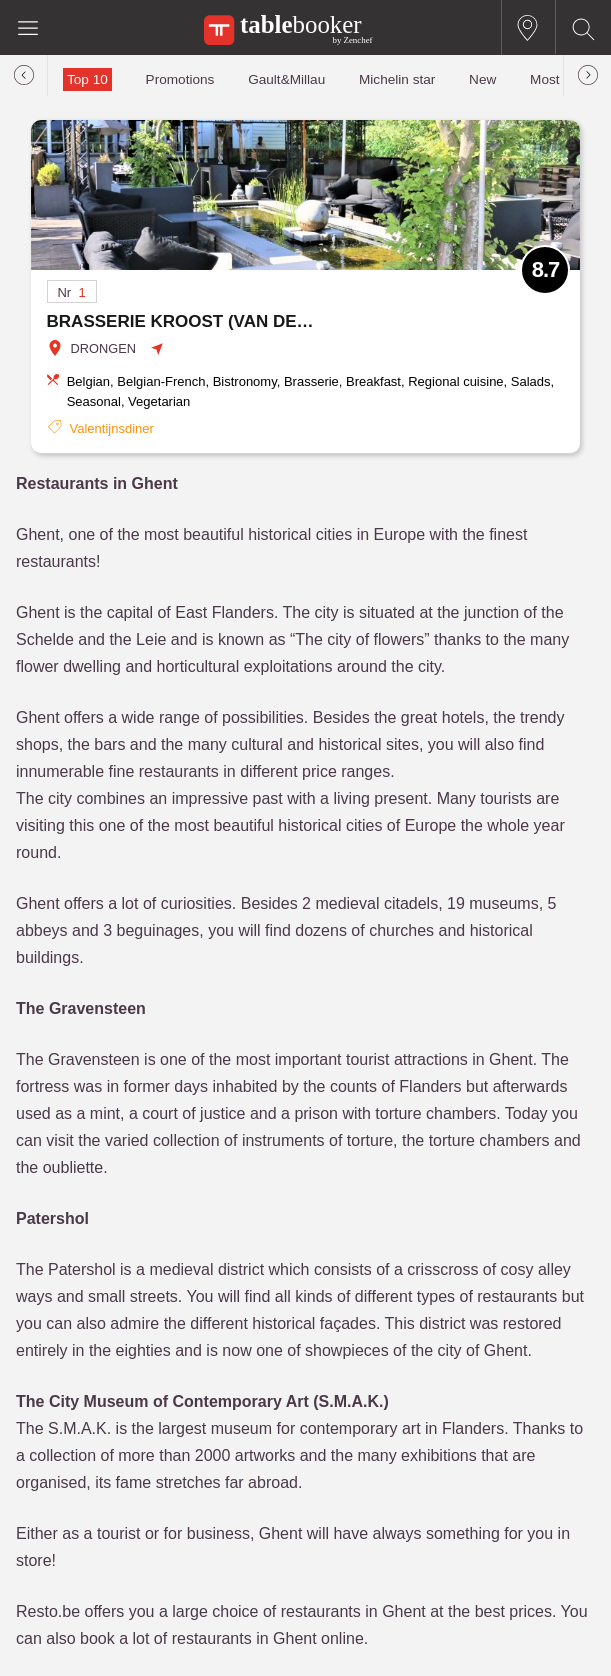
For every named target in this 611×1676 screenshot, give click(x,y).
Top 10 (87, 79)
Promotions (180, 79)
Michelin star (397, 79)
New (482, 79)
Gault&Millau (286, 79)
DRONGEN (103, 348)
